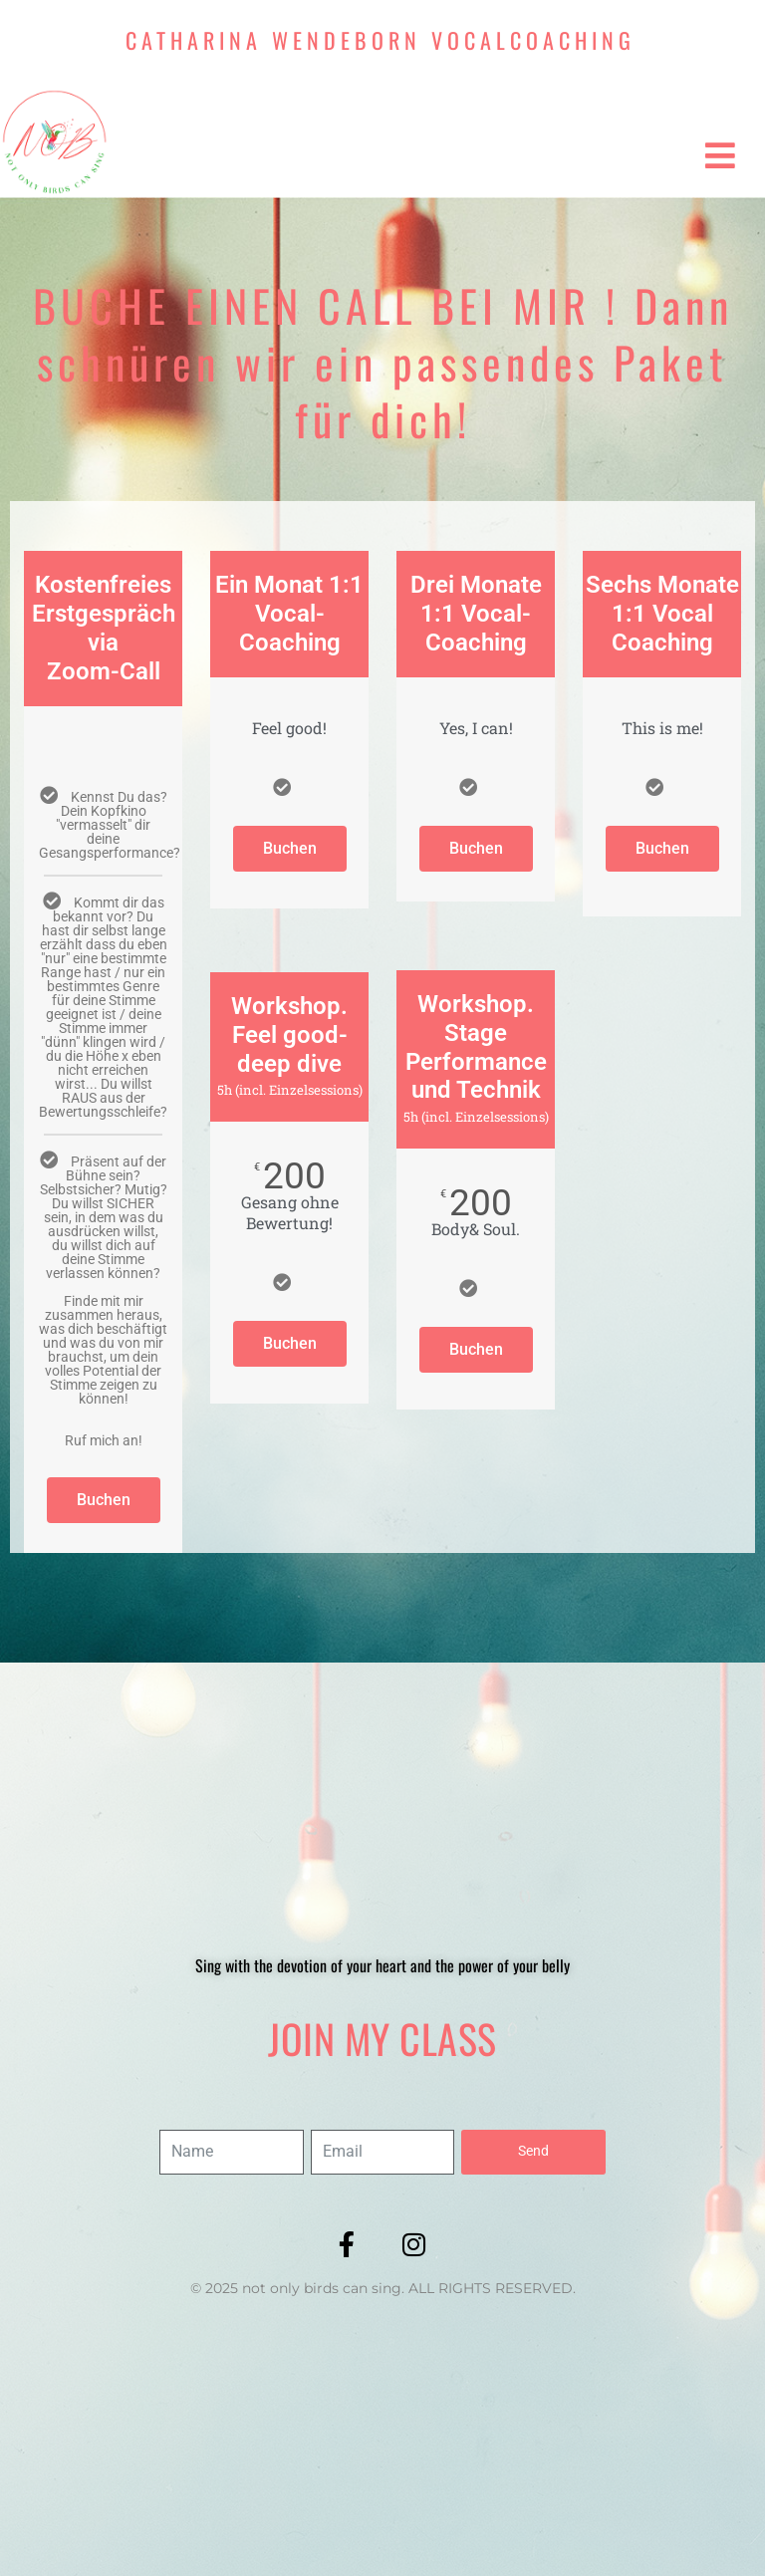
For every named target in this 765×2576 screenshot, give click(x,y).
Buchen (103, 1499)
